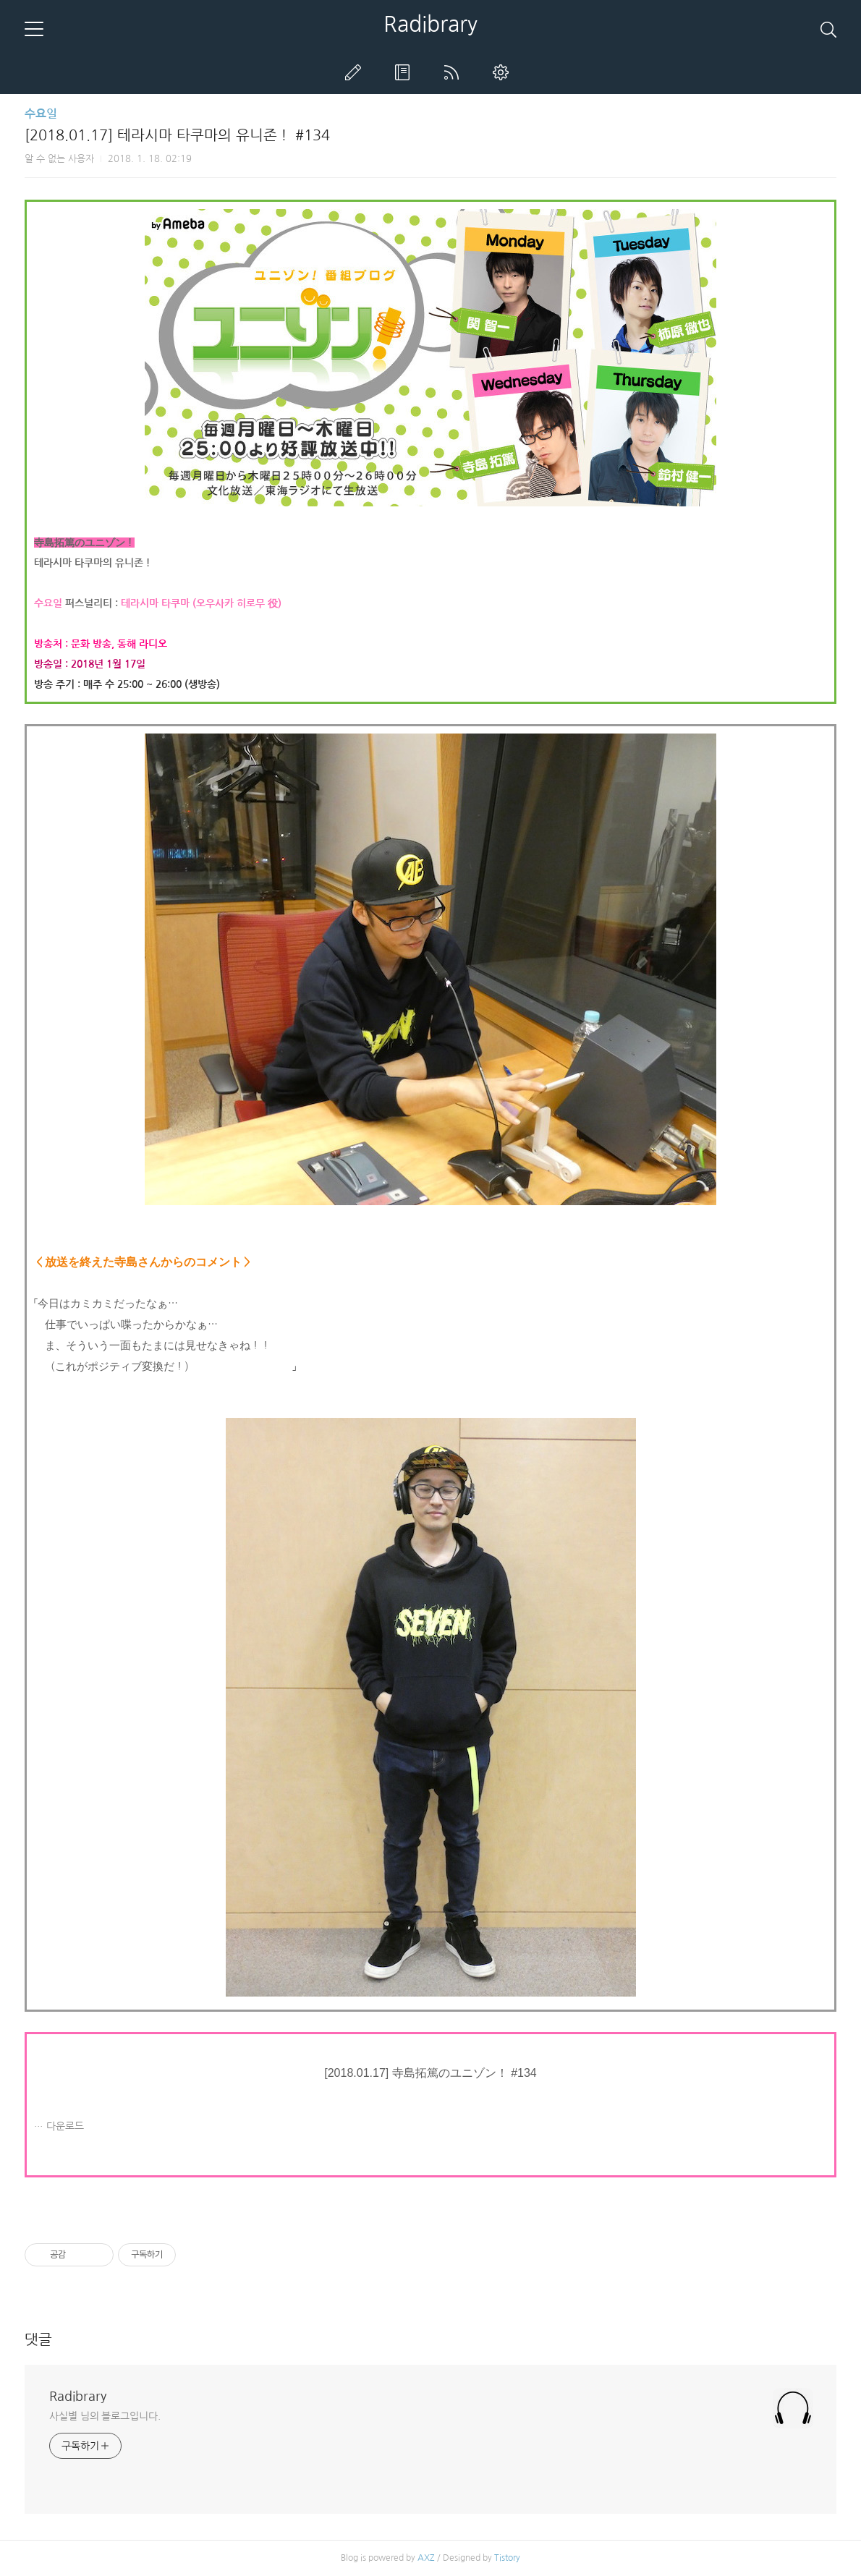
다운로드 (65, 2126)
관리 (503, 72)
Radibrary (430, 24)
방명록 (405, 72)
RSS (454, 72)
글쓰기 (356, 72)
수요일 (41, 114)
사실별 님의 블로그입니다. (105, 2416)
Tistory (507, 2558)
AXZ (426, 2558)
